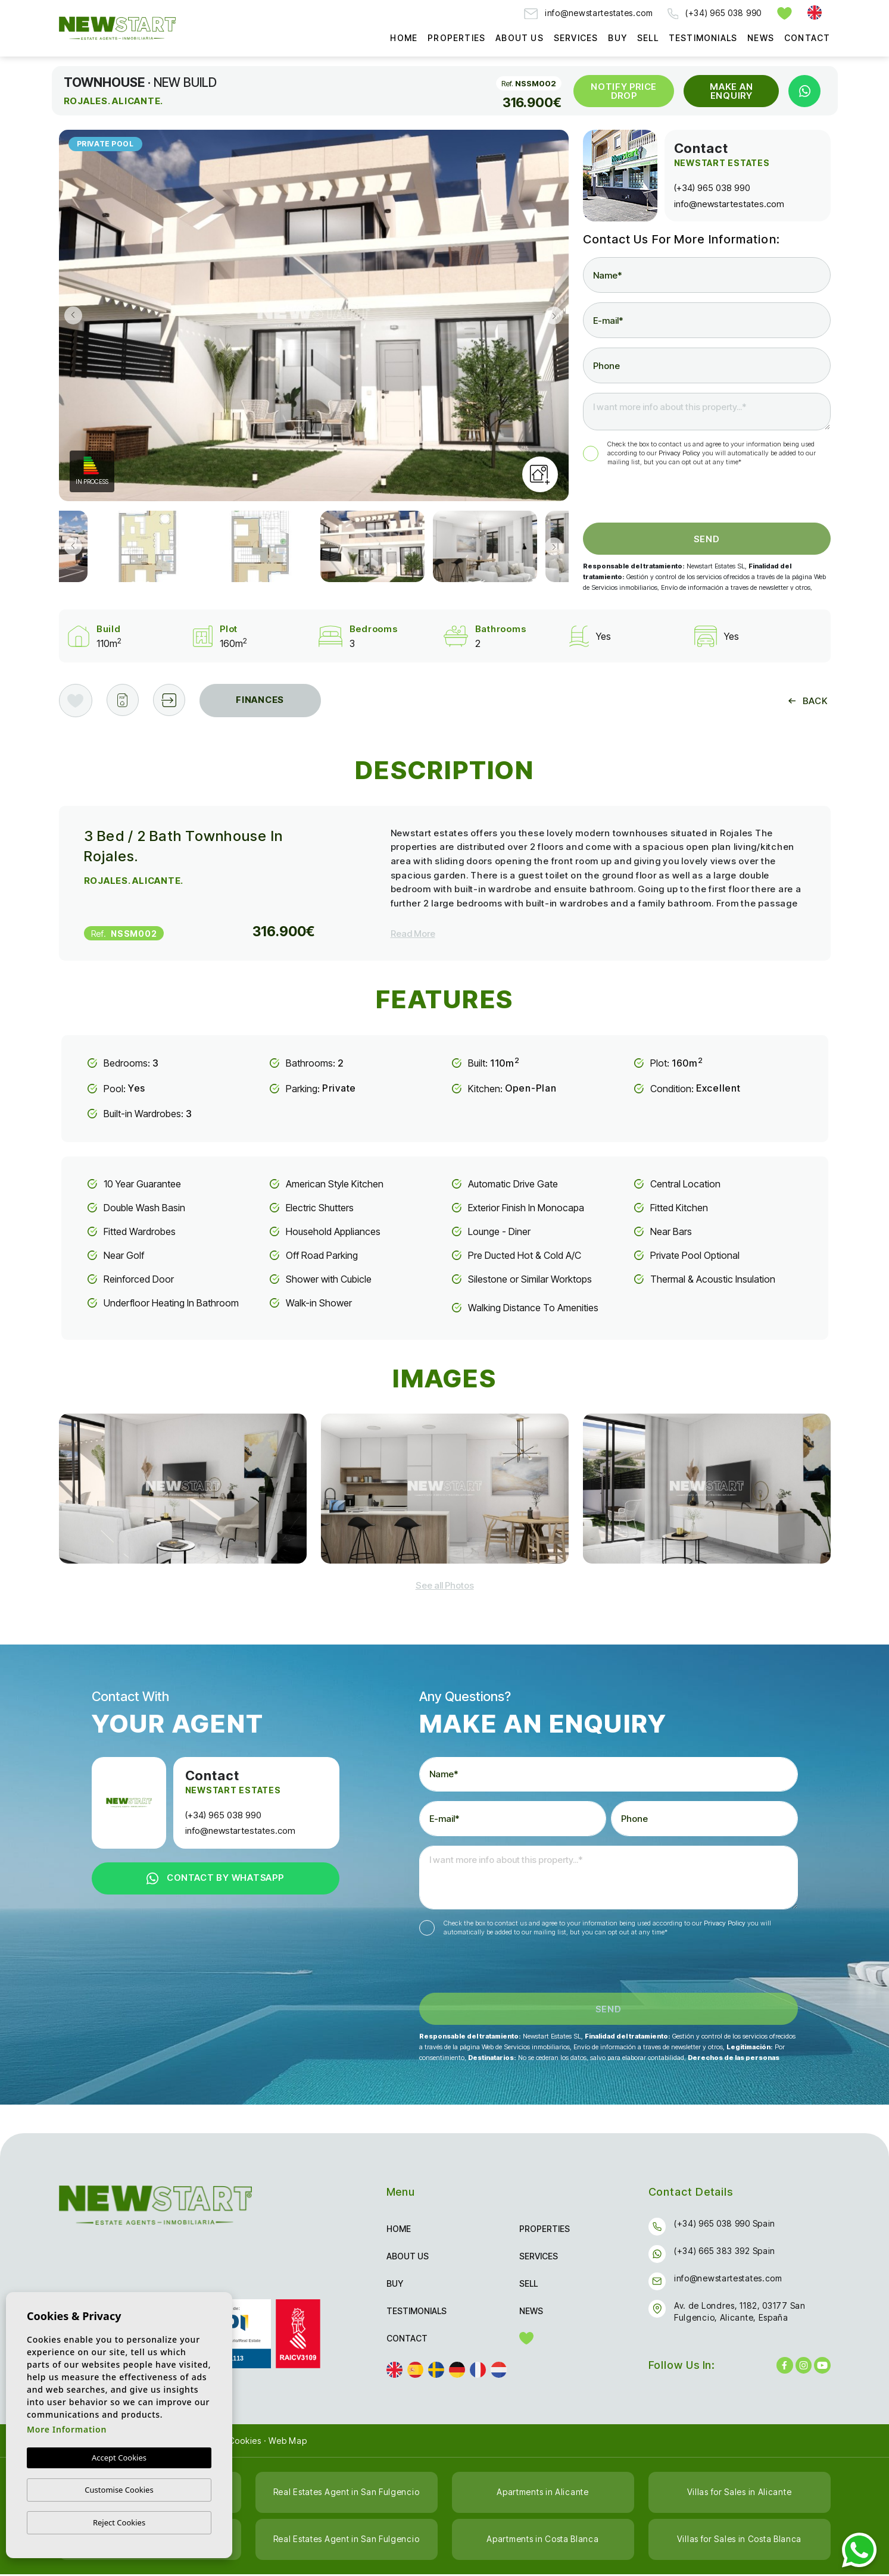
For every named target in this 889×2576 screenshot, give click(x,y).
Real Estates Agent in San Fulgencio (346, 2494)
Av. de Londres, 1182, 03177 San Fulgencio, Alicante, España (740, 2313)
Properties (456, 38)
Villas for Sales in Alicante (739, 2494)
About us (519, 38)
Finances (262, 700)
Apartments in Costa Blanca (542, 2541)
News (760, 38)
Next (557, 315)
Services (576, 38)
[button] (171, 700)
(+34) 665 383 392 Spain (724, 2252)
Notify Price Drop (624, 91)
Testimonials (703, 38)
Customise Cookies (119, 2489)
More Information (67, 2430)
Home (403, 38)
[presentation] (646, 497)
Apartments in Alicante (542, 2494)
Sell (648, 38)
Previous (71, 315)
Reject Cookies (119, 2522)
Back (807, 700)
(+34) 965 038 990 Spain (724, 2225)
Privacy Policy (680, 453)
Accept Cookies (119, 2458)
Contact (807, 38)
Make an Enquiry (731, 91)
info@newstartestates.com (588, 13)
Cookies (245, 2442)
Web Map (288, 2442)
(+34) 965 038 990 (714, 13)
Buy (617, 38)
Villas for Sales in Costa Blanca (739, 2541)
